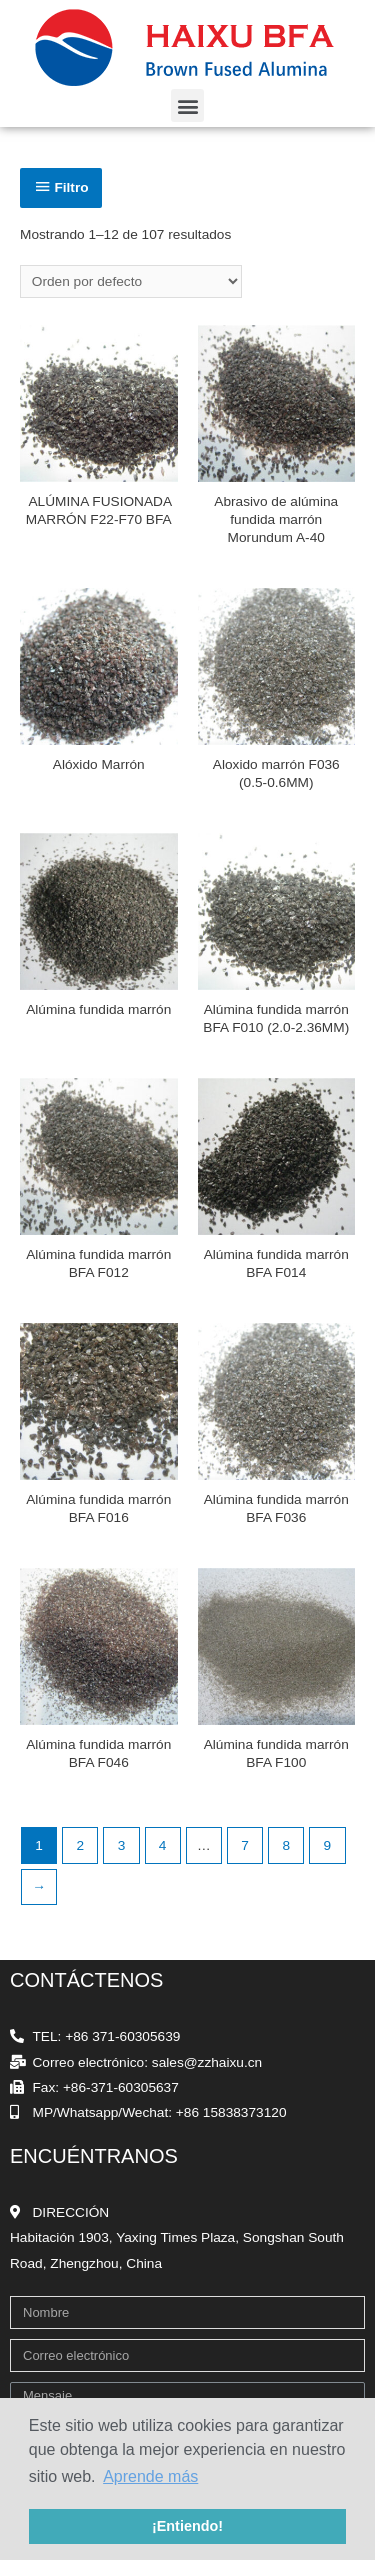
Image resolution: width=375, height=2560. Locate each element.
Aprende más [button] (150, 2476)
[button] (187, 105)
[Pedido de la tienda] (131, 281)
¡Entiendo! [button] (187, 2526)
